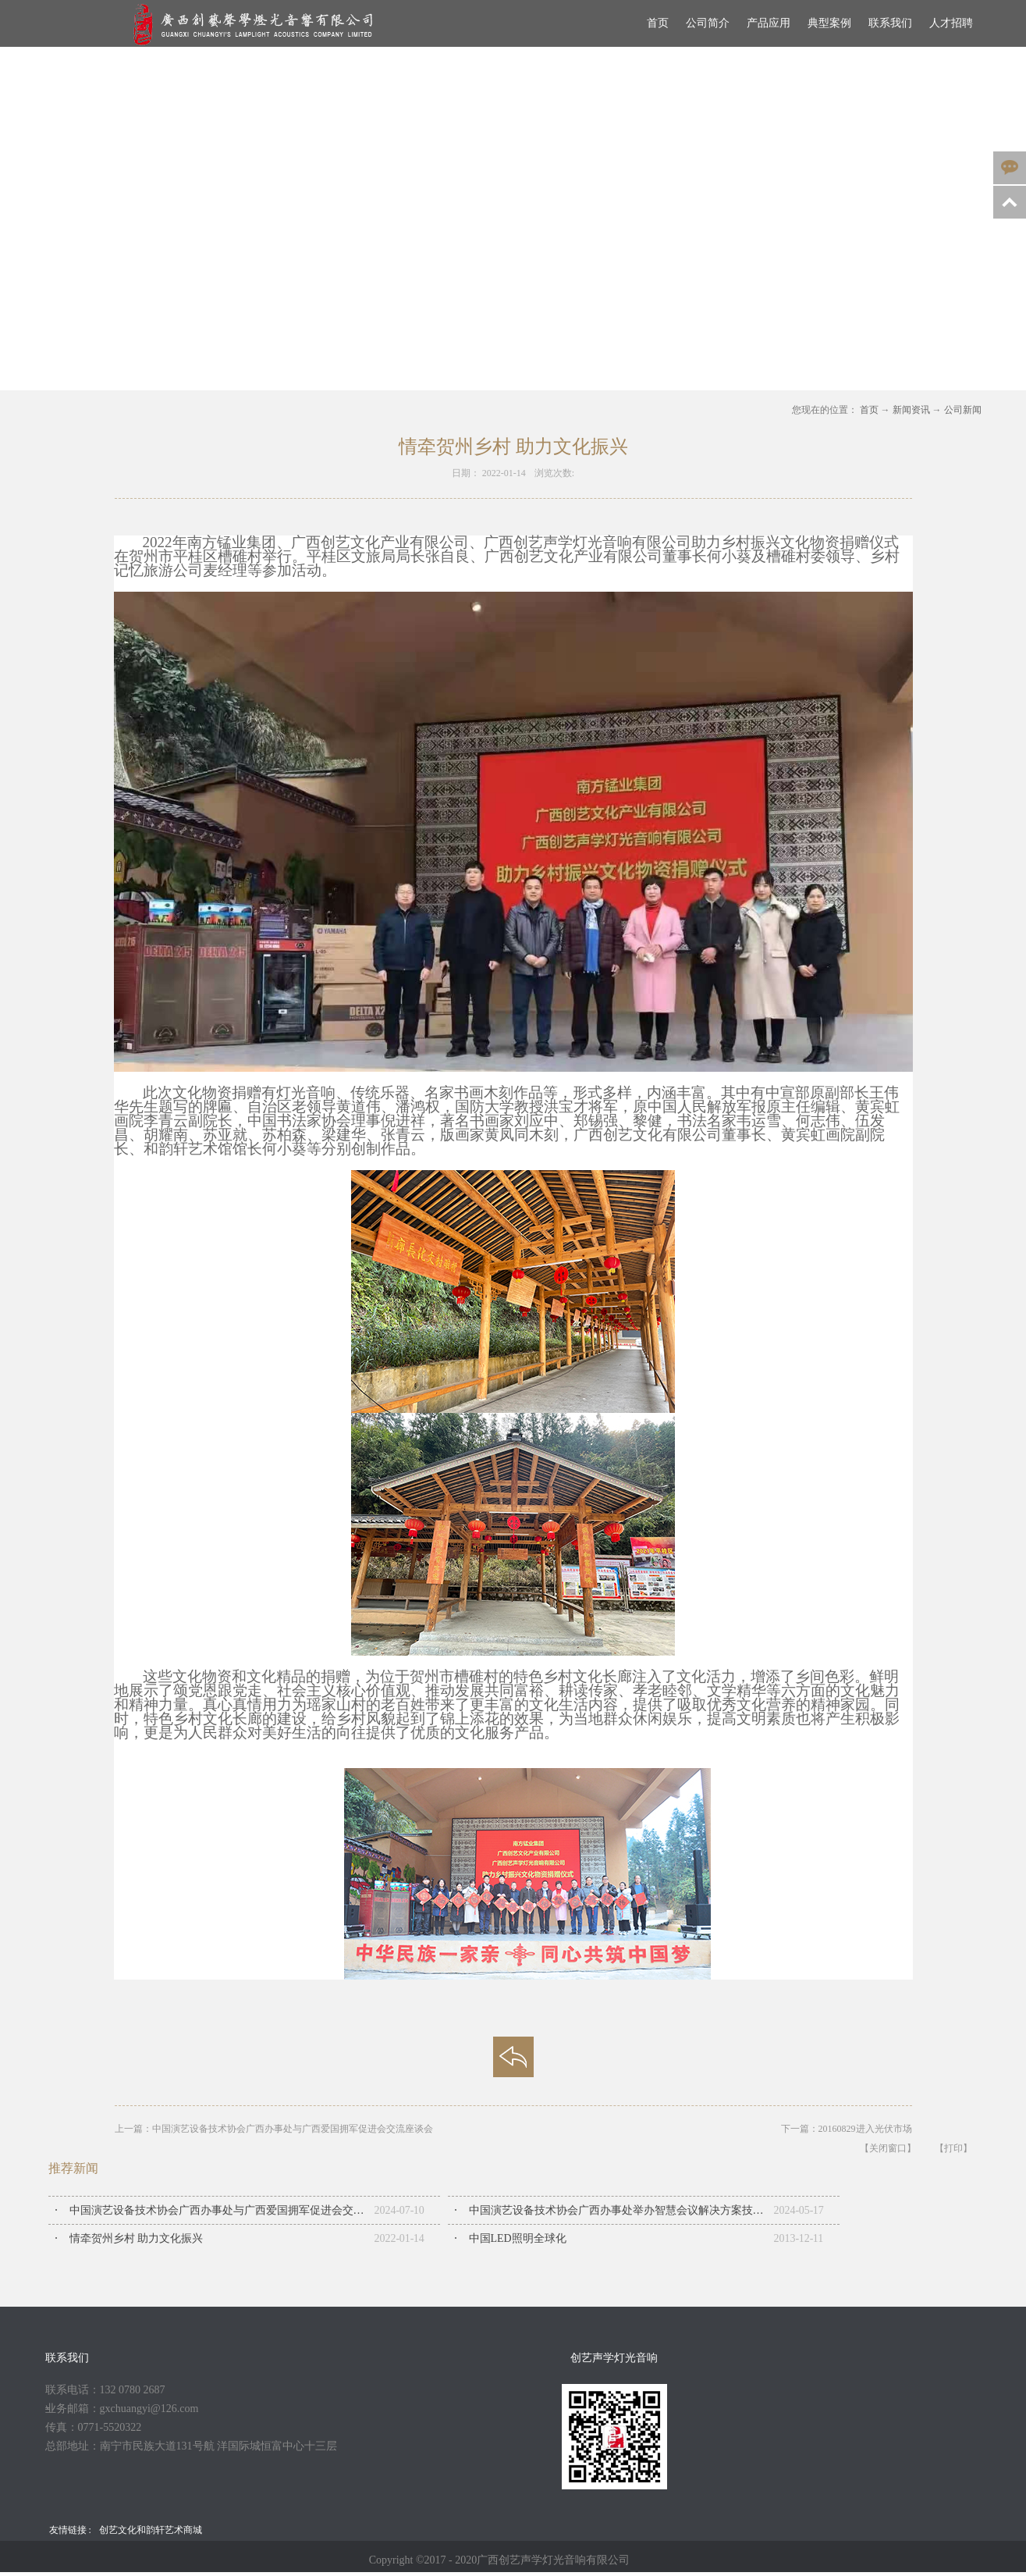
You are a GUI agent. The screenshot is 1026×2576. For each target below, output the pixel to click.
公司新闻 (963, 409)
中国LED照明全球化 (517, 2238)
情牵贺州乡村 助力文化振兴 (136, 2238)
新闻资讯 (911, 409)
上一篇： (274, 2128)
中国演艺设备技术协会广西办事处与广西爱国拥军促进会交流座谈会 (222, 2210)
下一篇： (846, 2128)
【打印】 (953, 2148)
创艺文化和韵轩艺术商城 (150, 2529)
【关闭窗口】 (888, 2148)
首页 (658, 23)
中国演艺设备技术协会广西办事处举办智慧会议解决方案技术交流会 (621, 2210)
